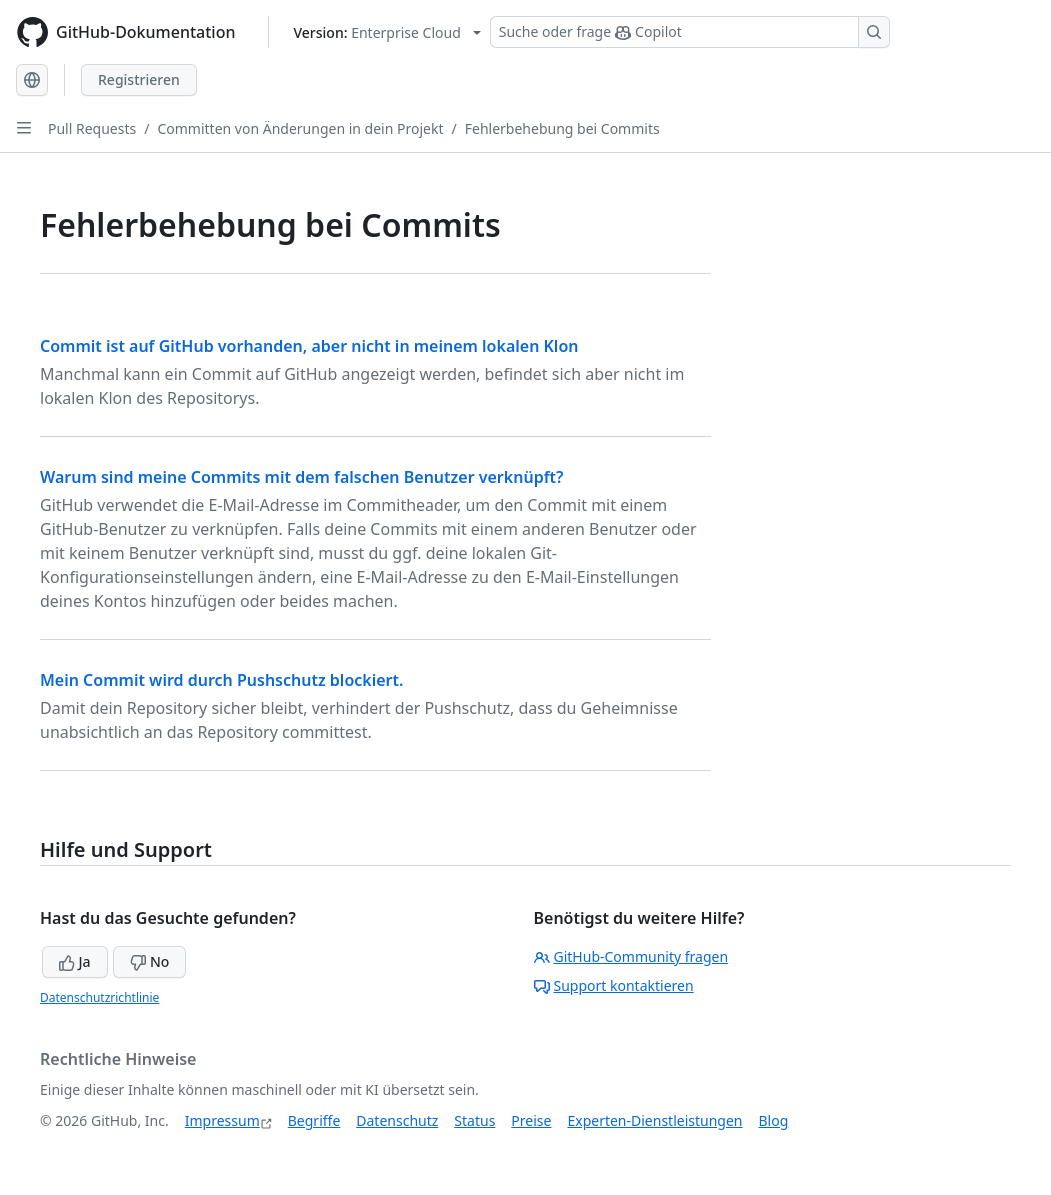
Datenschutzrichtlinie (99, 997)
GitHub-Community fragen (631, 956)
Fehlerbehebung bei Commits (562, 128)
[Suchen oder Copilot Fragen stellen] (690, 32)
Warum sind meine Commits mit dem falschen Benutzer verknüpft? (301, 477)
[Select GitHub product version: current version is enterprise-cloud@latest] (387, 32)
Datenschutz (397, 1120)
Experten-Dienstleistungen (654, 1120)
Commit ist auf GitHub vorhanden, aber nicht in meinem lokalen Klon (309, 346)
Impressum (222, 1120)
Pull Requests (92, 128)
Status (474, 1120)
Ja (75, 961)
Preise (531, 1120)
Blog (774, 1120)
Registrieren (139, 79)
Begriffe (314, 1120)
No (149, 961)
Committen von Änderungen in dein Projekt (300, 128)
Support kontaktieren (614, 985)
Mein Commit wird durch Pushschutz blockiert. (221, 680)
